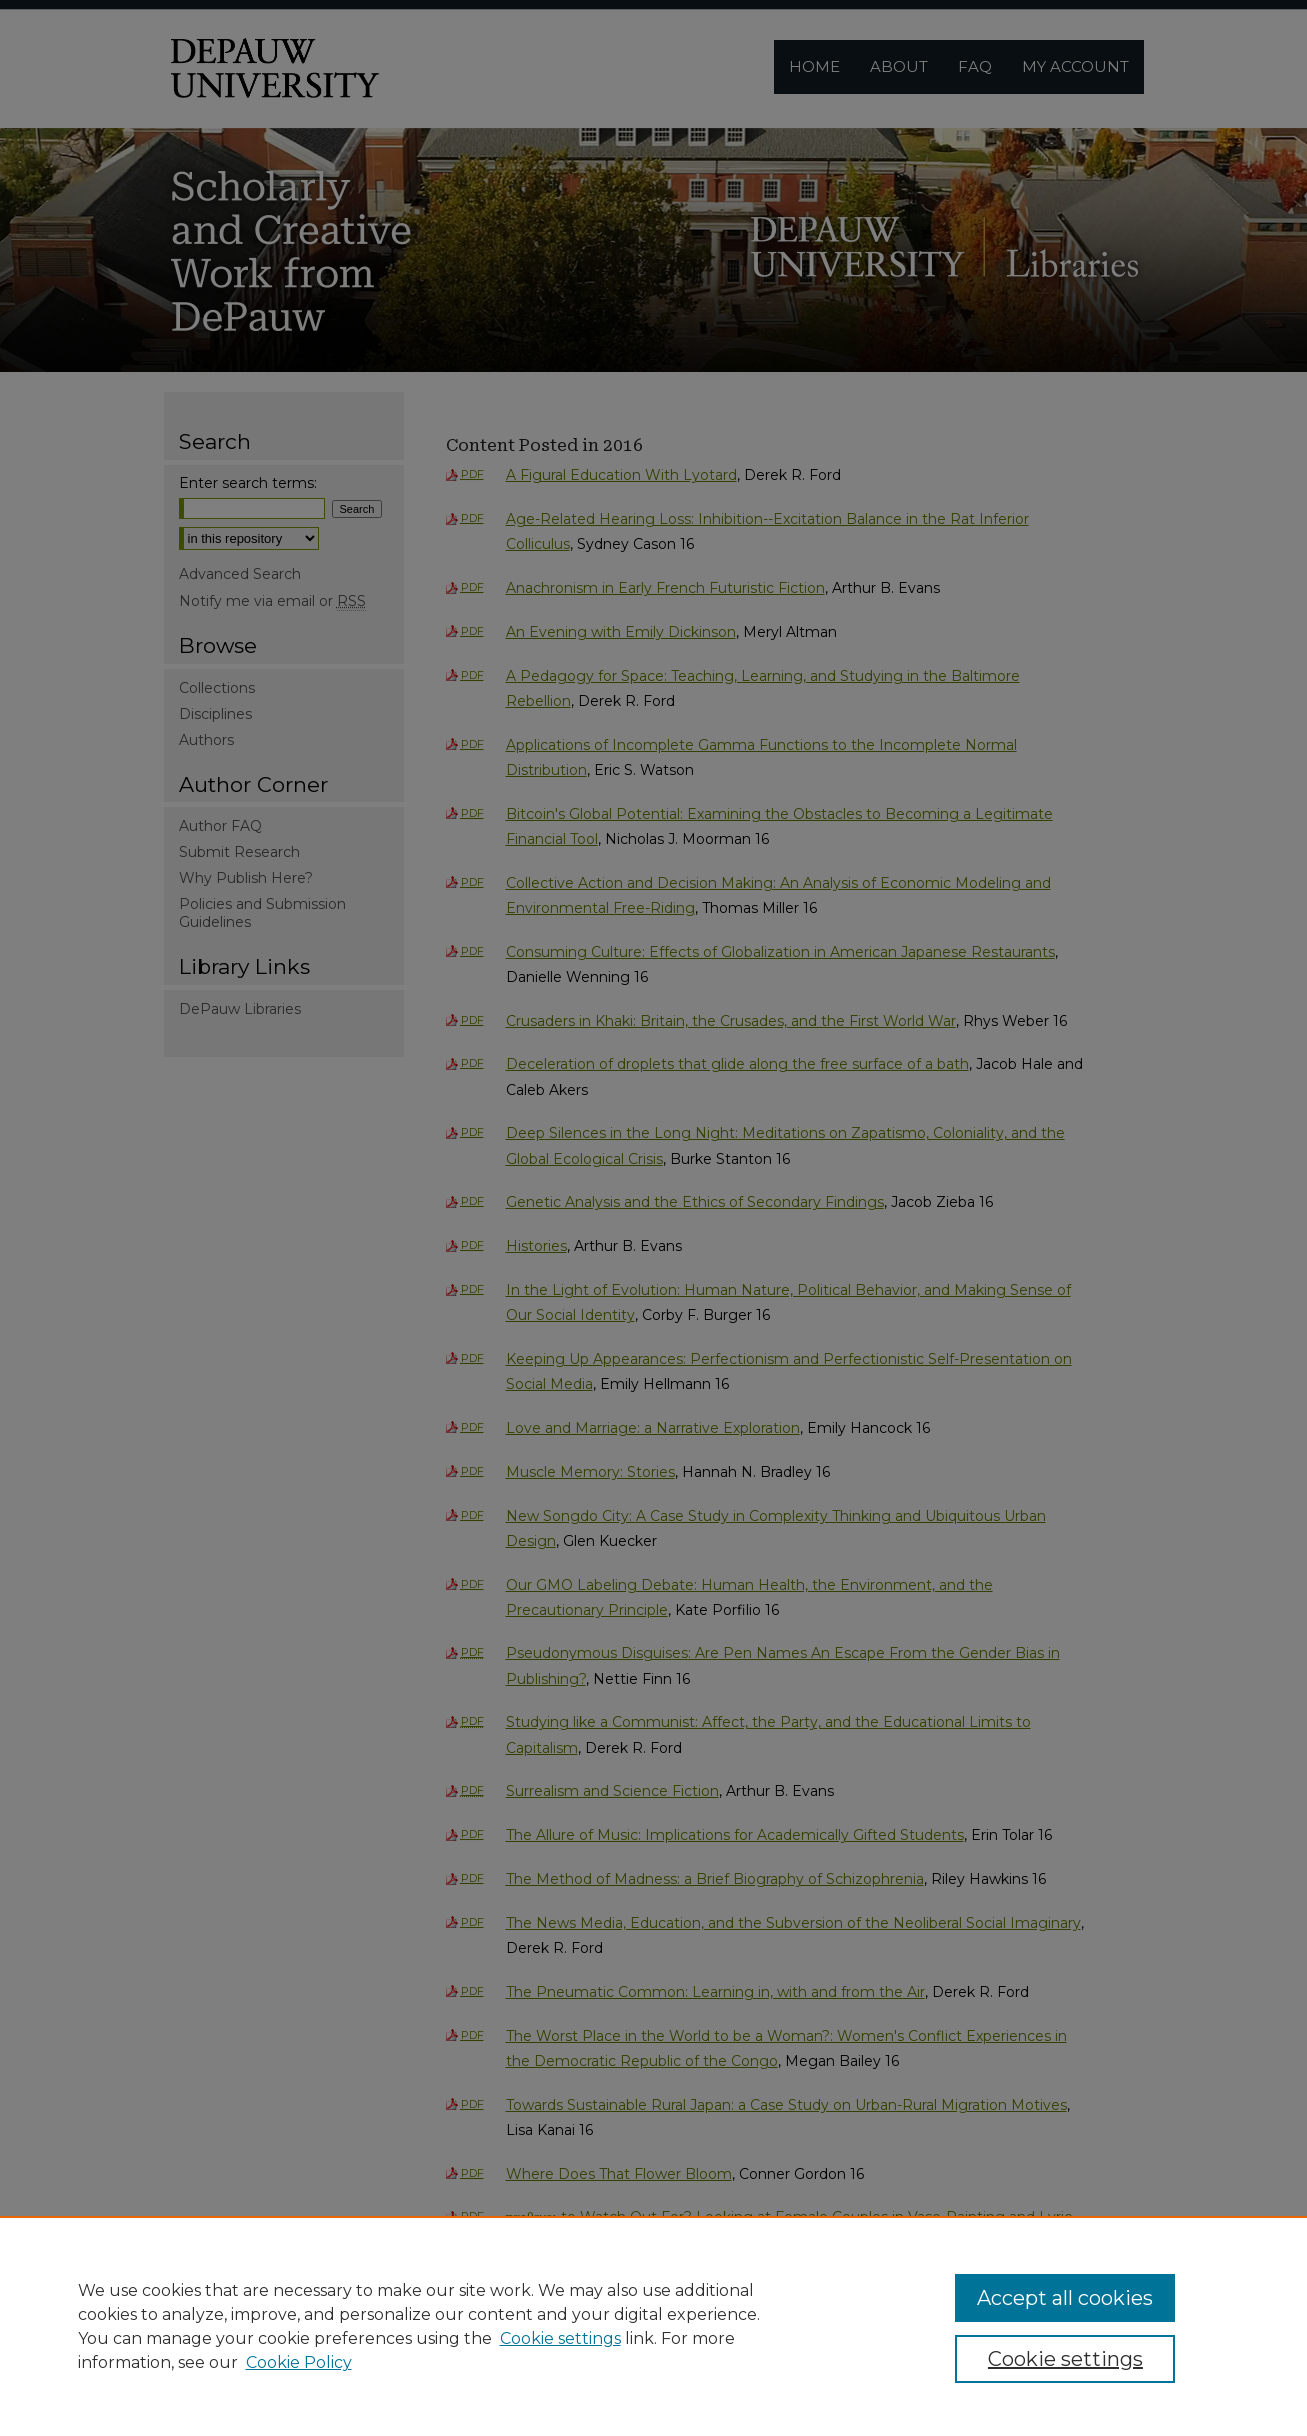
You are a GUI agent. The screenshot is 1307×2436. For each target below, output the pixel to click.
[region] (653, 2326)
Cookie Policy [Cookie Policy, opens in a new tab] (299, 2362)
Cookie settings (560, 2338)
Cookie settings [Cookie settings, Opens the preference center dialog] (1065, 2359)
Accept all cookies (1065, 2298)
